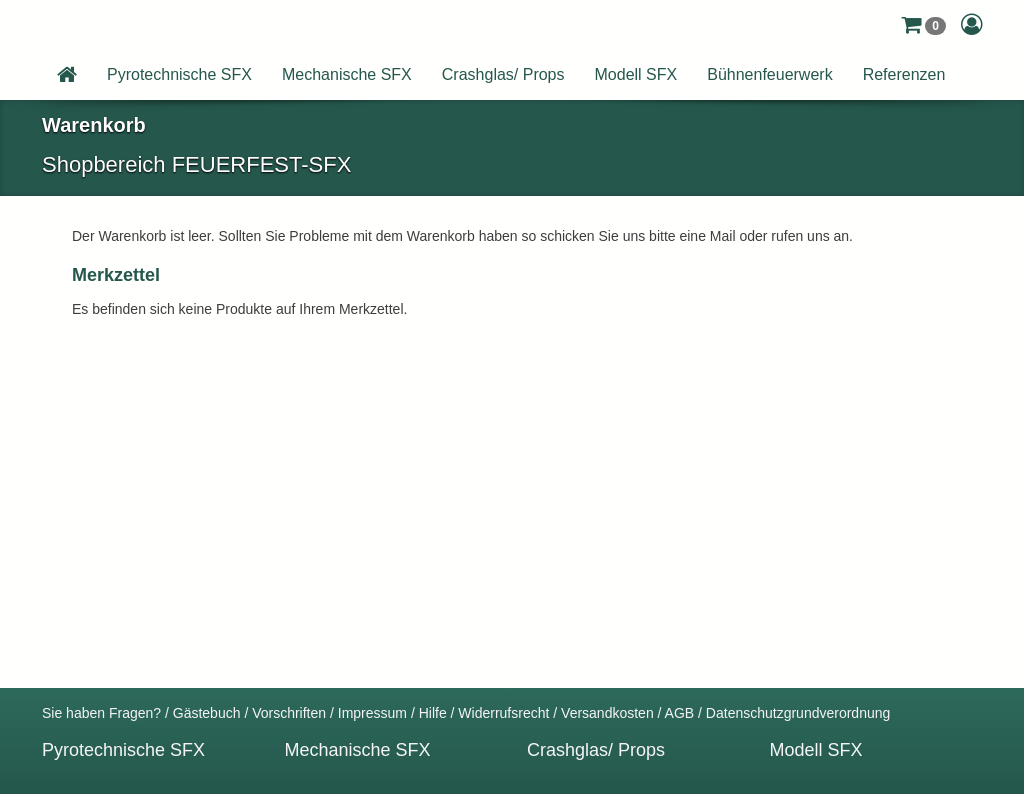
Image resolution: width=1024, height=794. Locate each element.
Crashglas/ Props (503, 74)
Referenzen (904, 74)
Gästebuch (207, 713)
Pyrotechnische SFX (179, 74)
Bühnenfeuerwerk (769, 74)
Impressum (372, 713)
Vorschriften (289, 713)
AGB (680, 713)
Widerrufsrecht (503, 713)
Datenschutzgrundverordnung (798, 713)
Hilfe (433, 713)
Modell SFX (636, 74)
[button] (923, 25)
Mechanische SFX (347, 74)
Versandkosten (607, 713)
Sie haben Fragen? (101, 713)
